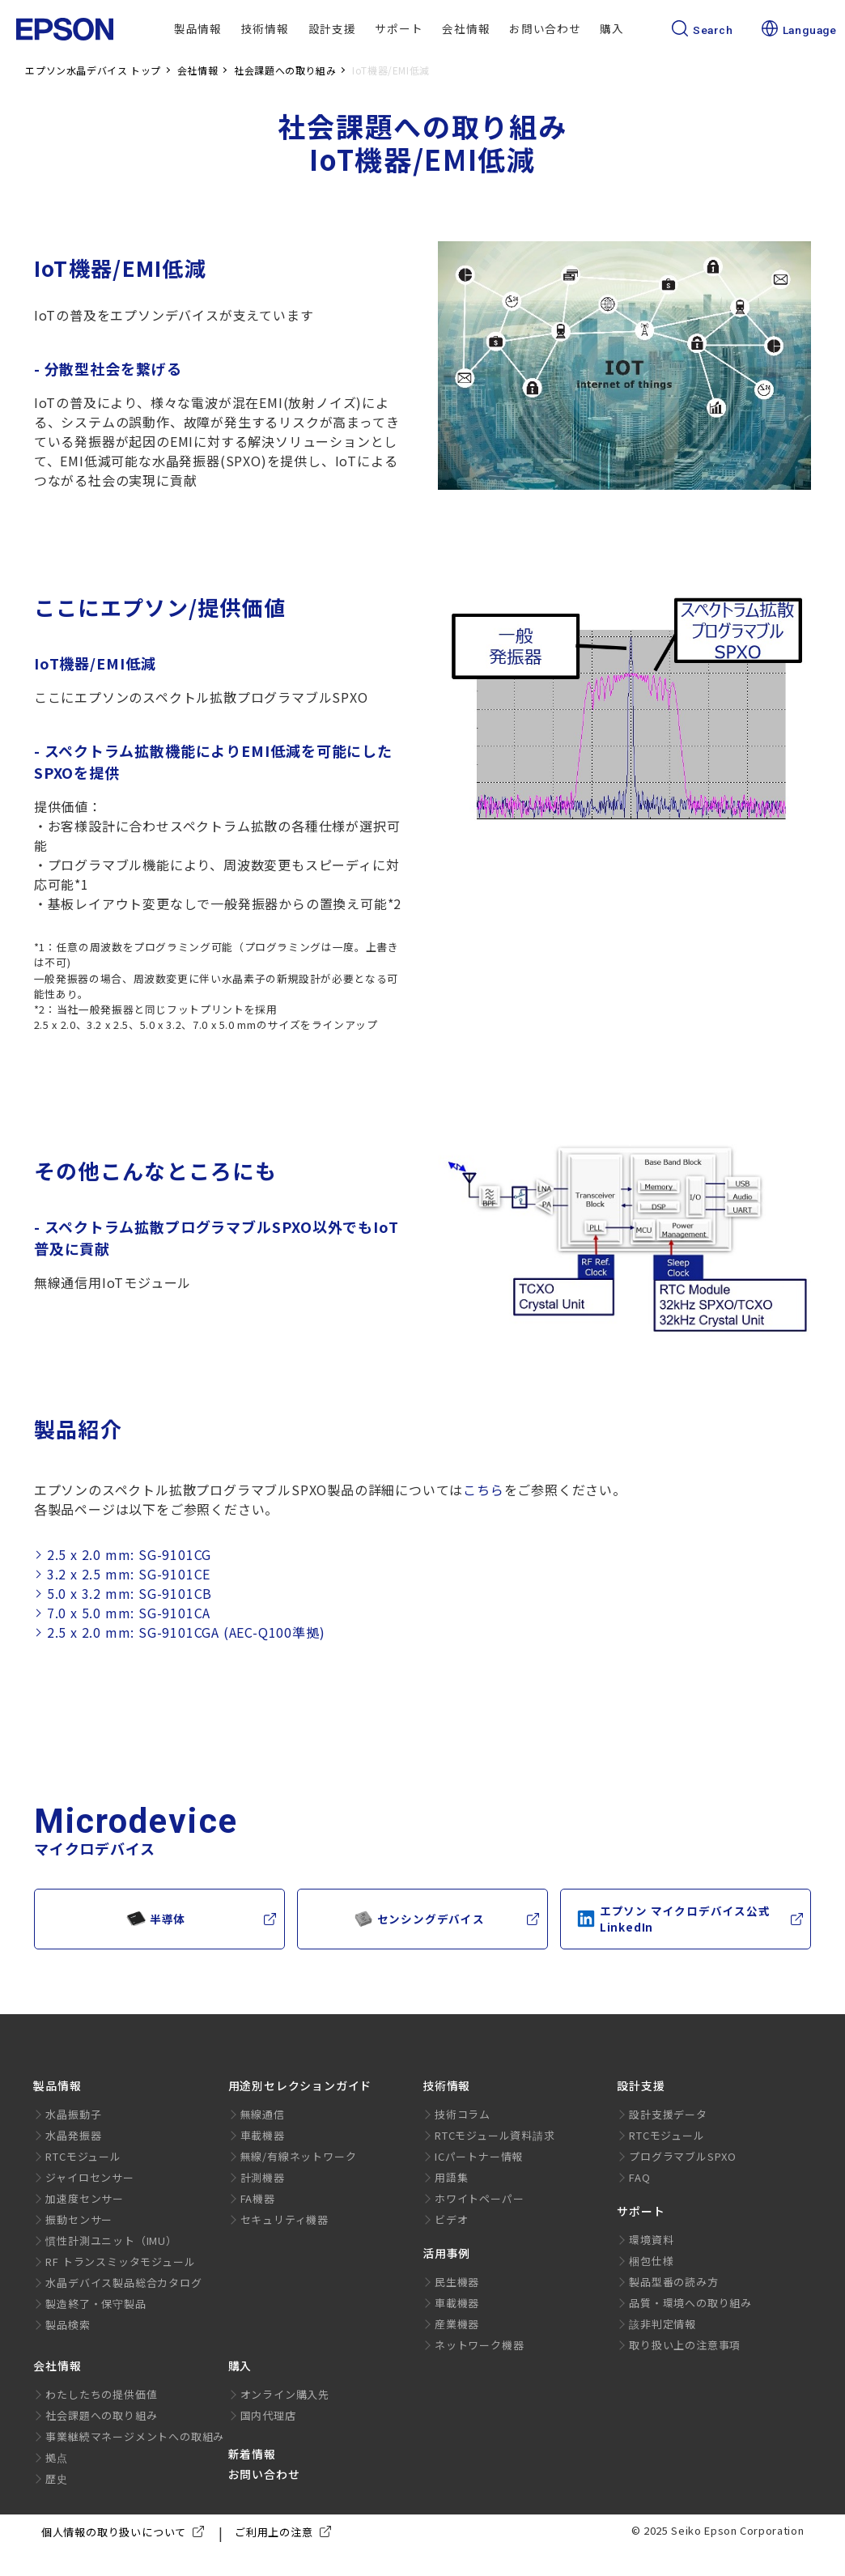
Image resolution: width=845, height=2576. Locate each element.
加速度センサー (84, 2198)
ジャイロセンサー (89, 2177)
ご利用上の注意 (286, 2532)
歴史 (56, 2478)
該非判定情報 (662, 2324)
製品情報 (198, 28)
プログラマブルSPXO (683, 2156)
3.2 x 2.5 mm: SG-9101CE (128, 1574)
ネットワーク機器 (479, 2345)
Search (702, 30)
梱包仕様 (651, 2260)
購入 (612, 28)
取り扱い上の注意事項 (685, 2345)
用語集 (451, 2177)
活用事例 (446, 2253)
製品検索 (67, 2324)
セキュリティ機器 (284, 2219)
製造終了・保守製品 (95, 2303)
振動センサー (79, 2219)
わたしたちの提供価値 (101, 2394)
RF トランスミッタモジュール (120, 2261)
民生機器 (457, 2281)
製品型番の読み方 (673, 2281)
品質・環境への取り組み (690, 2302)
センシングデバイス (419, 1918)
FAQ (639, 2177)
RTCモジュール (83, 2156)
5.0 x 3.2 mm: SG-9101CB (129, 1593)
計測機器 (262, 2177)
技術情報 (265, 28)
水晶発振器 (73, 2135)
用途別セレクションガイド (300, 2085)
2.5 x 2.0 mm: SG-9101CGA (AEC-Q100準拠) (186, 1632)
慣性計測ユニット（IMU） (110, 2240)
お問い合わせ (545, 28)
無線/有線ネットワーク (298, 2156)
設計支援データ (668, 2114)
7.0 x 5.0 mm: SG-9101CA (128, 1613)
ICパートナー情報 (479, 2156)
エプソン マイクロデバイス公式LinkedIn (673, 1918)
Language (799, 30)
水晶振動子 (73, 2114)
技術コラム (462, 2114)
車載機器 (262, 2135)
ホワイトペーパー (479, 2198)
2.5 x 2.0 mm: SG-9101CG (129, 1554)
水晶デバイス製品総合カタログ (123, 2282)
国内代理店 (268, 2415)
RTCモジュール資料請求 (495, 2135)
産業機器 (457, 2324)
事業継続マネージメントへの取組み (134, 2436)
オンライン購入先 (284, 2394)
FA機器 (257, 2198)
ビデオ (451, 2219)
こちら (483, 1489)
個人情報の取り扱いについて (125, 2532)
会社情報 (466, 28)
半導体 (155, 1918)
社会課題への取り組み (101, 2415)
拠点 (56, 2457)
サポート (398, 28)
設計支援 (332, 28)
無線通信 (262, 2114)
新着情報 (252, 2454)
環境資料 (651, 2239)
